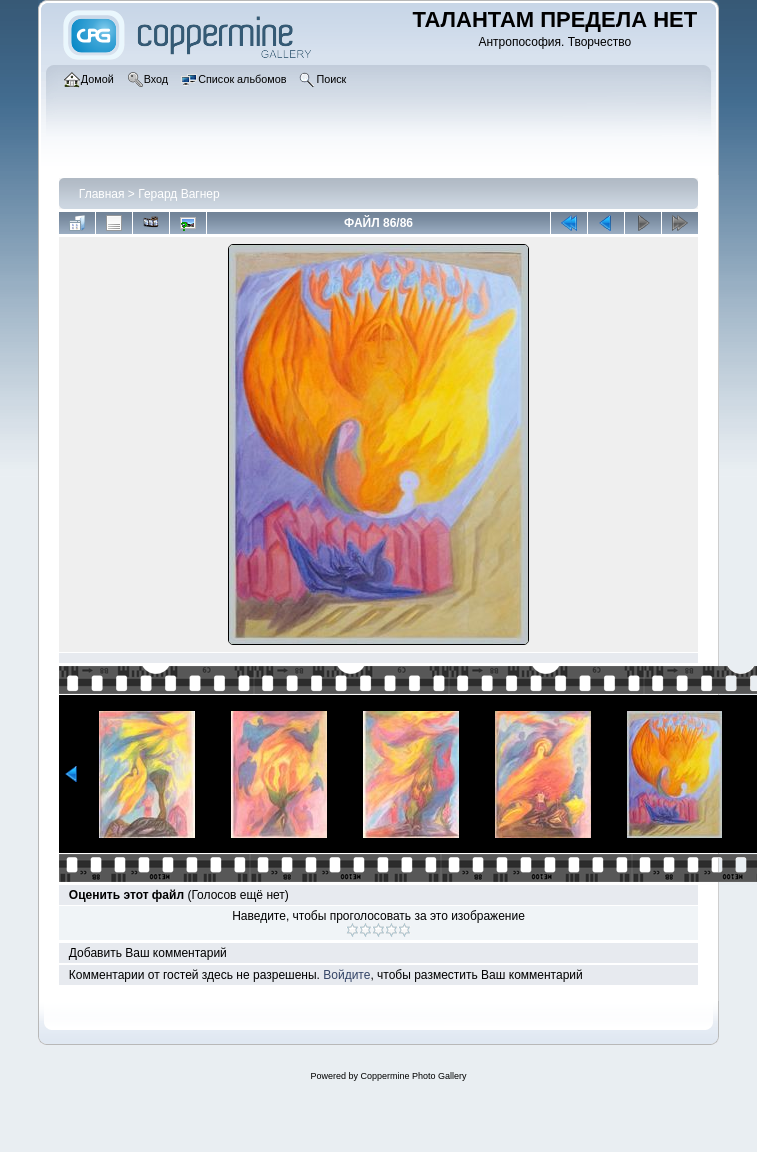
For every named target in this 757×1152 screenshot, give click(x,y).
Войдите (346, 975)
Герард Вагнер (178, 194)
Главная (102, 194)
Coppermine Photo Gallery (413, 1076)
